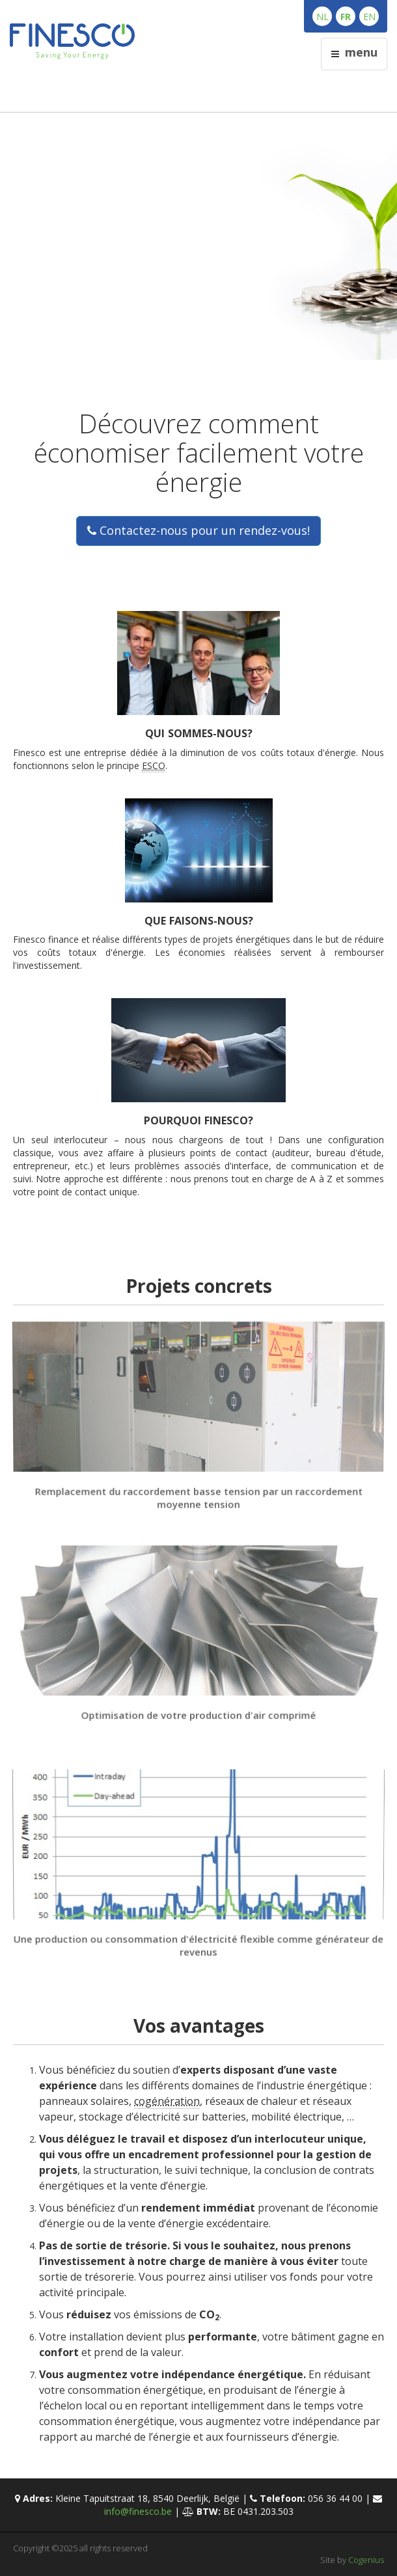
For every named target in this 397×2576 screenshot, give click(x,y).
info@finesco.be (138, 2511)
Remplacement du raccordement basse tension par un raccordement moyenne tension (198, 1497)
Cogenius (366, 2560)
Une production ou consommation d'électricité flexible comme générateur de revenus (199, 1944)
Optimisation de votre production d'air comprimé (199, 1714)
